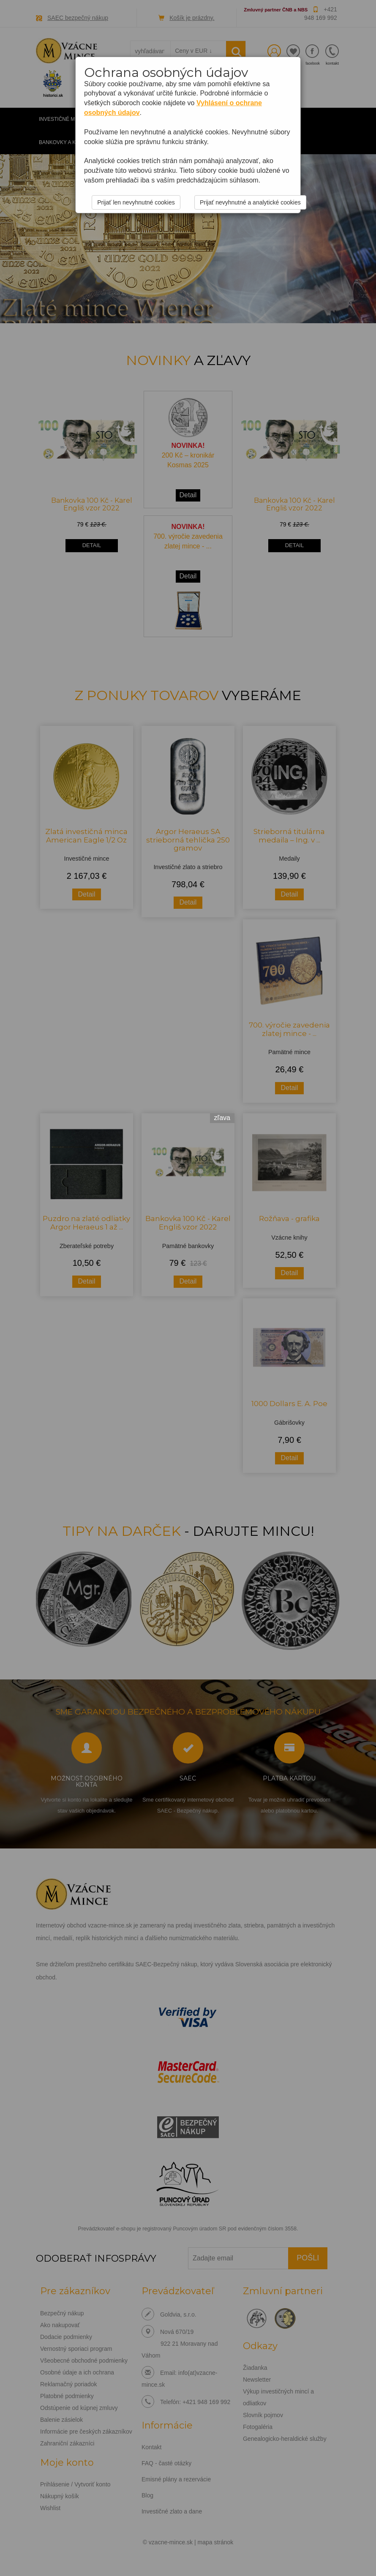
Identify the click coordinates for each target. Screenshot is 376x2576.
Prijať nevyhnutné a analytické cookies (250, 202)
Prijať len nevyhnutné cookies (135, 202)
